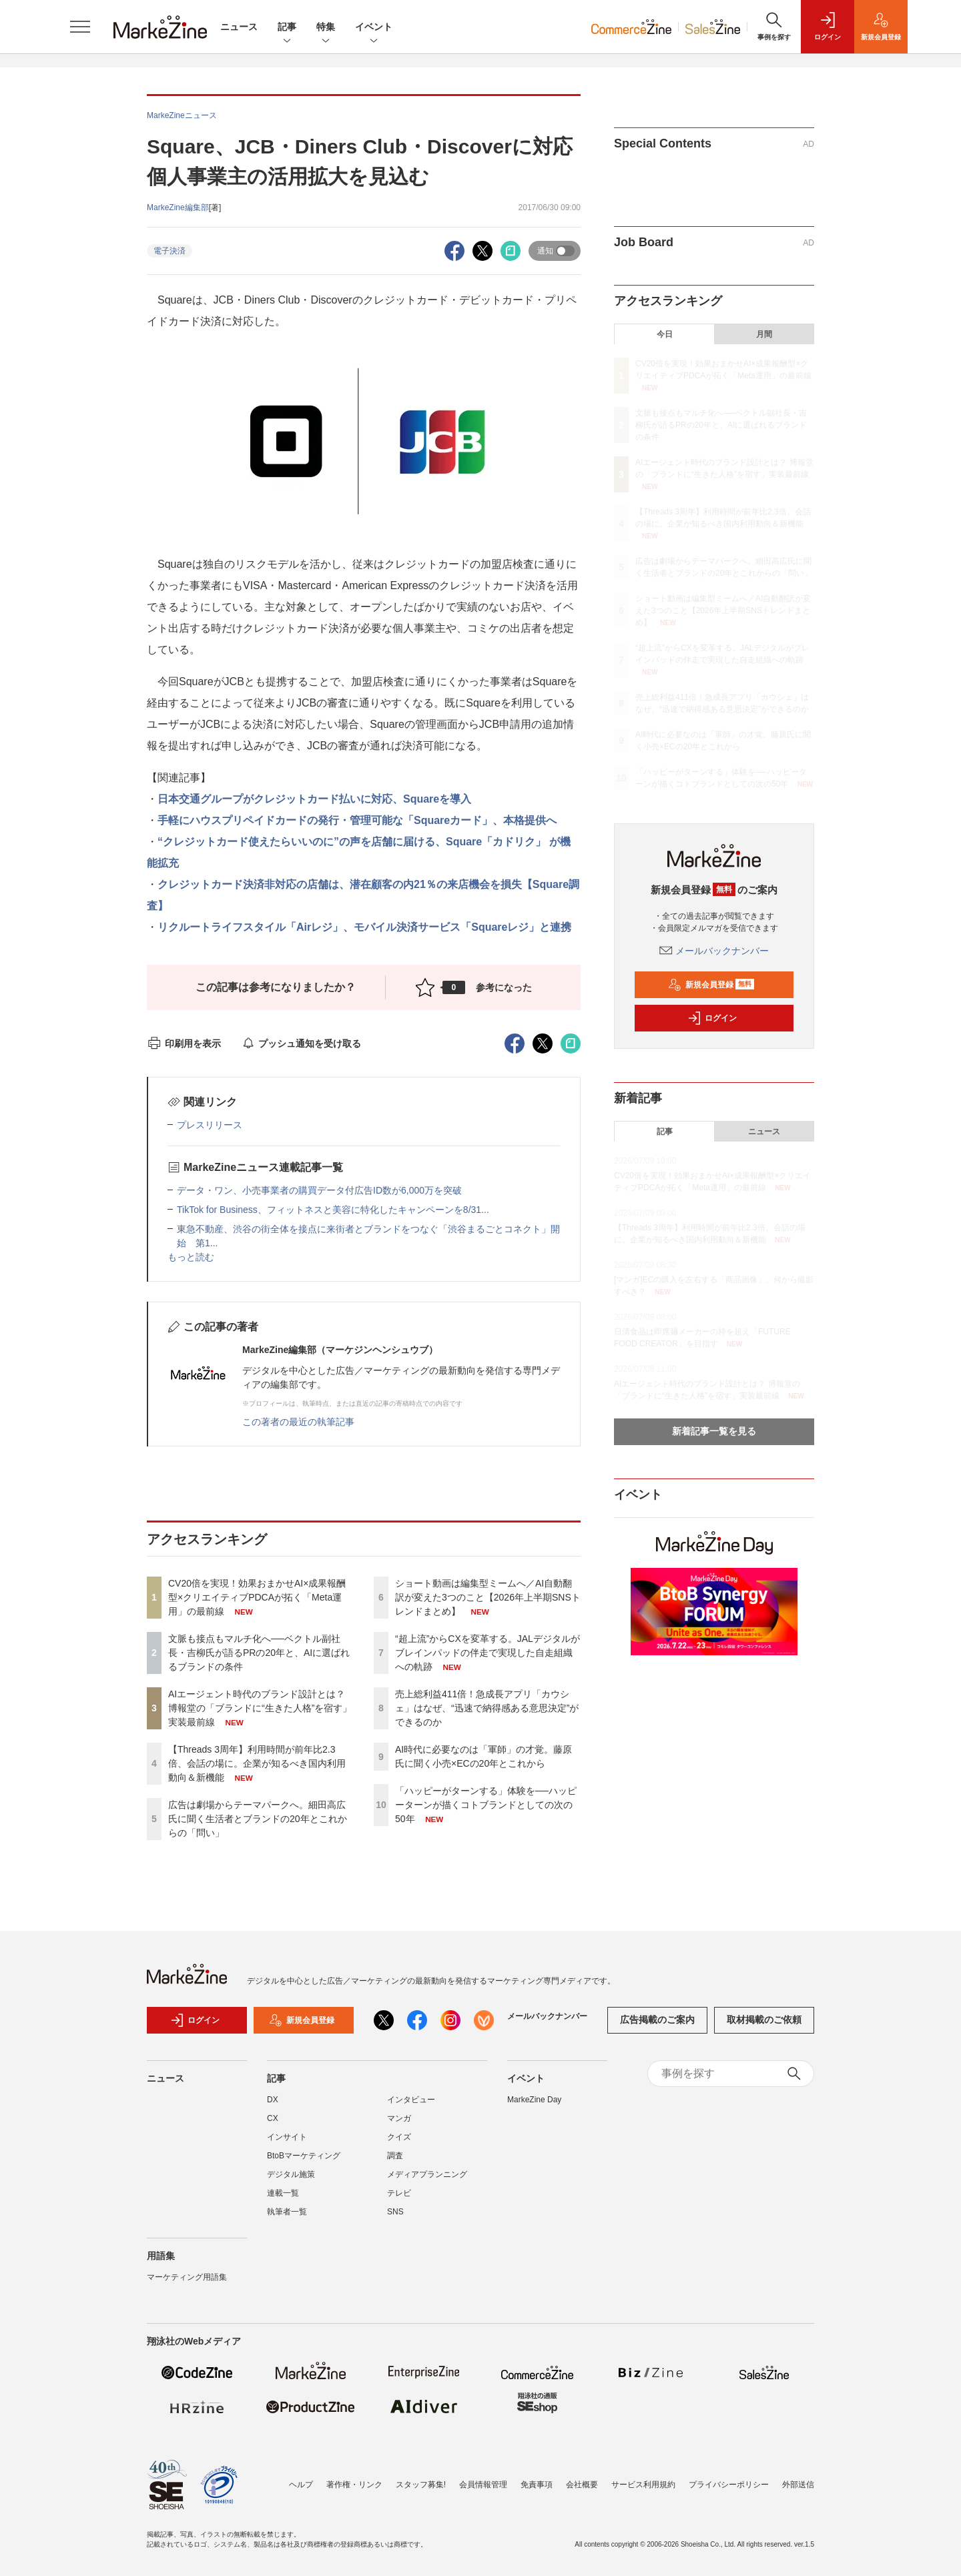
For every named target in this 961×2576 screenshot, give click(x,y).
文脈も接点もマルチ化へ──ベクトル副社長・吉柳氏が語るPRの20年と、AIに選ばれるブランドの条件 (259, 1652)
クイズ (399, 2137)
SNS (395, 2211)
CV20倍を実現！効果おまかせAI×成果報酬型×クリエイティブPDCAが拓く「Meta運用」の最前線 (257, 1597)
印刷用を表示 (184, 1043)
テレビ (399, 2193)
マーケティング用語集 (187, 2277)
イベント (373, 27)
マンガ (399, 2118)
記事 (287, 27)
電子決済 (169, 251)
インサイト (287, 2137)
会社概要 (582, 2484)
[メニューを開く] (80, 26)
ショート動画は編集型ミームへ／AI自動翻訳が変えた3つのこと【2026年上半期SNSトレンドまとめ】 (488, 1597)
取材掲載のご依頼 (764, 2019)
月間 (764, 334)
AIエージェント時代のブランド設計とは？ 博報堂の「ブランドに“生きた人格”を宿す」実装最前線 (260, 1708)
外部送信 (798, 2484)
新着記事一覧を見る (714, 1431)
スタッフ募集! (421, 2484)
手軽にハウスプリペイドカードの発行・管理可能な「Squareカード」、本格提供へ (357, 820)
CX (272, 2118)
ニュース (239, 26)
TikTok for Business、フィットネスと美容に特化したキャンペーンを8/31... (333, 1209)
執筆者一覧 (287, 2211)
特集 (325, 27)
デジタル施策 (291, 2174)
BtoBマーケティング (303, 2155)
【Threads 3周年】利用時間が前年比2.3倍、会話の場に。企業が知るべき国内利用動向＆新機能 (257, 1763)
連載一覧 (283, 2193)
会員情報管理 (483, 2484)
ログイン (712, 1018)
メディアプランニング (427, 2174)
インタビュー (411, 2099)
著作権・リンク (354, 2484)
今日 (665, 334)
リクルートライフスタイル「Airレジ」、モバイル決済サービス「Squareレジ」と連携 (364, 927)
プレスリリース (209, 1125)
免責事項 (537, 2484)
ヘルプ (301, 2484)
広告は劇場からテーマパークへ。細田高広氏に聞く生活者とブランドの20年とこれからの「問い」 (257, 1818)
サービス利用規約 (643, 2484)
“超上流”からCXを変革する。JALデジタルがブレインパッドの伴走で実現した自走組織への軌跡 (487, 1652)
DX (272, 2099)
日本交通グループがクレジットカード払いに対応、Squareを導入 (314, 799)
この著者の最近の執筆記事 (298, 1421)
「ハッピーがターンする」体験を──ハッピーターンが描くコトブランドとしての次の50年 (486, 1804)
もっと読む (191, 1257)
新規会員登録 (711, 984)
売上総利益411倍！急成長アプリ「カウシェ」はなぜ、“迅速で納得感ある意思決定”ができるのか (487, 1708)
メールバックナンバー (714, 950)
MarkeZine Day (534, 2099)
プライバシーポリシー (729, 2484)
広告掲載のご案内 (657, 2019)
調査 (395, 2155)
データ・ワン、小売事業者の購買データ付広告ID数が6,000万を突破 (324, 1190)
